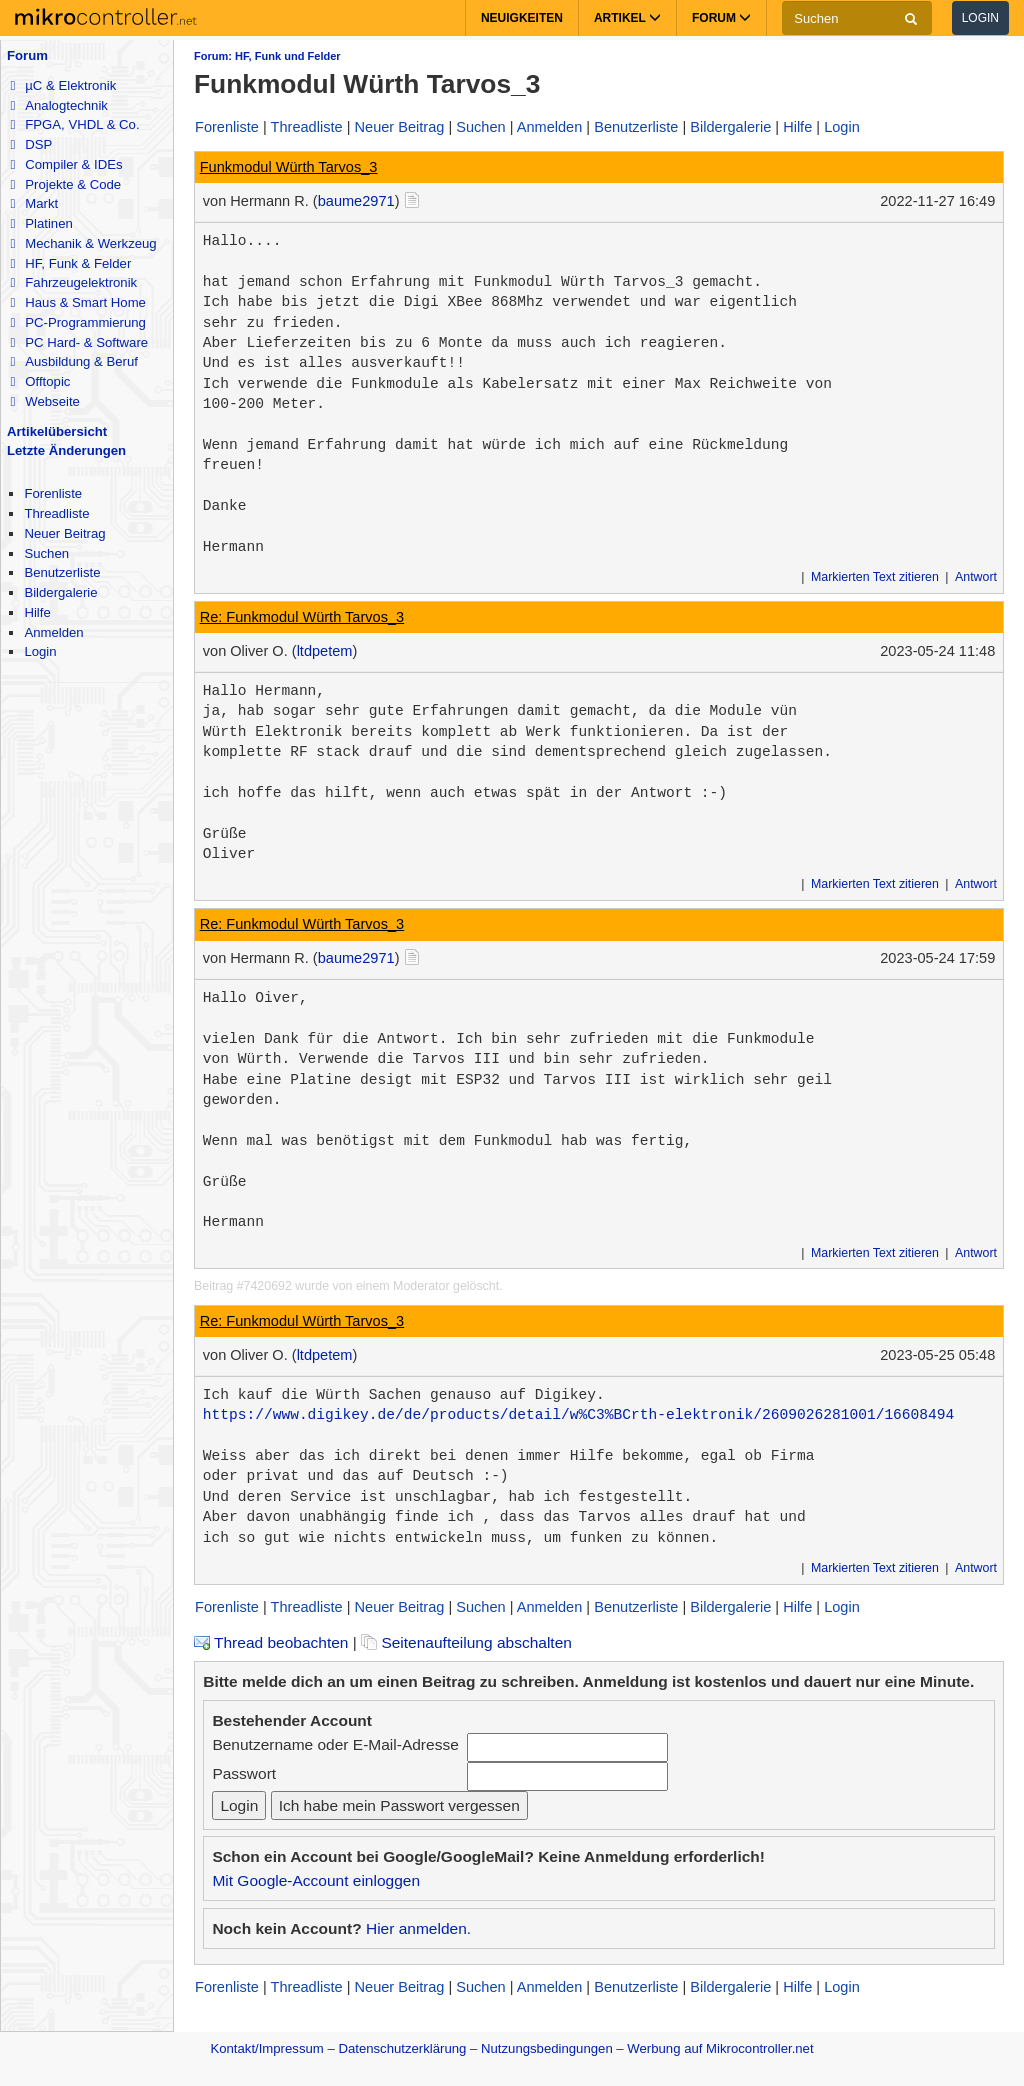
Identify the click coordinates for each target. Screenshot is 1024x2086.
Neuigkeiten (522, 18)
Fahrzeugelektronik (73, 282)
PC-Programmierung (77, 322)
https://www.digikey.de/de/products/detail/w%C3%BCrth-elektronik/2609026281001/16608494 (578, 1415)
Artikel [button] (627, 18)
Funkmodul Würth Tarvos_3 (289, 167)
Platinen (41, 223)
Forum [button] (721, 18)
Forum (27, 55)
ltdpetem (325, 651)
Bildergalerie (60, 592)
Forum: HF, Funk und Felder (267, 56)
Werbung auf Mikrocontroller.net (720, 2048)
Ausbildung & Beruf (73, 361)
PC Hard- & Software (79, 342)
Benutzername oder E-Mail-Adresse (335, 1744)
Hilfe (37, 612)
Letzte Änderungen (66, 450)
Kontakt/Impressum (266, 2048)
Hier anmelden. (418, 1928)
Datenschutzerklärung (402, 2048)
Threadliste (56, 513)
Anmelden (53, 632)
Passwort (244, 1773)
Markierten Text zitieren (875, 577)
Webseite (44, 401)
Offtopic (40, 381)
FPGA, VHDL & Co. (74, 124)
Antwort (976, 577)
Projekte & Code (65, 184)
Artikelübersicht (57, 431)
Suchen (46, 553)
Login (980, 18)
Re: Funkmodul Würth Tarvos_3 (302, 617)
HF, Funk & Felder (70, 263)
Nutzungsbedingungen (547, 2048)
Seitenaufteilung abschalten (466, 1642)
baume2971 (356, 201)
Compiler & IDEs (66, 164)
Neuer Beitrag (64, 533)
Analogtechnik (58, 105)
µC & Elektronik (63, 85)
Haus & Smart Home (77, 302)
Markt (34, 203)
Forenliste (53, 493)
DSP (31, 144)
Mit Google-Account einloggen (316, 1880)
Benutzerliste (62, 572)
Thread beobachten (271, 1642)
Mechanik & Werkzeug (83, 243)
